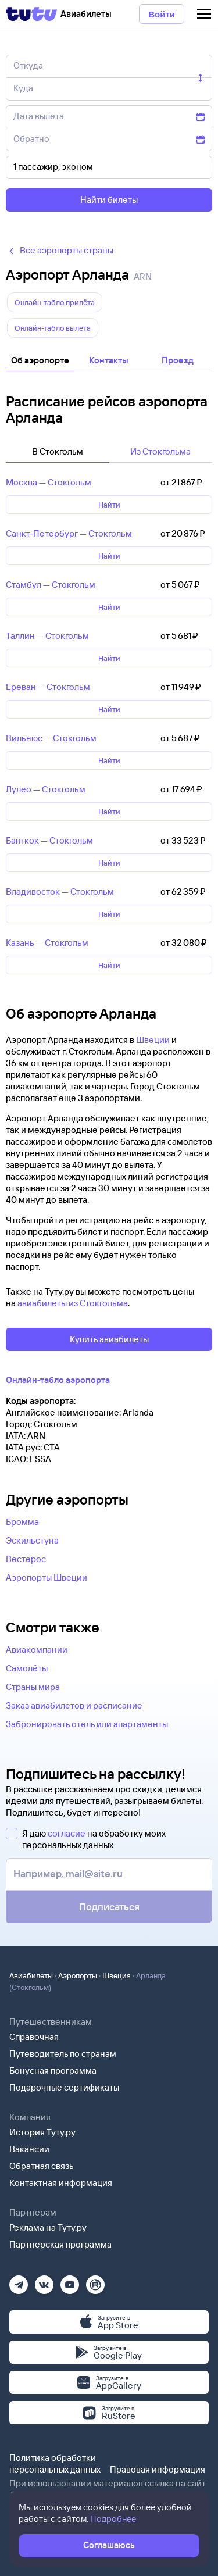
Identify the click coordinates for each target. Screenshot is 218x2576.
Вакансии (29, 2149)
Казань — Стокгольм (47, 942)
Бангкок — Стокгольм (49, 840)
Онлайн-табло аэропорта (58, 1379)
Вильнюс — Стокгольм (51, 738)
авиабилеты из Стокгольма (72, 1303)
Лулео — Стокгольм (45, 789)
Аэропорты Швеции (46, 1577)
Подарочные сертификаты (64, 2087)
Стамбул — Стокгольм (50, 584)
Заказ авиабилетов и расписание (74, 1705)
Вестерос (26, 1558)
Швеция (116, 1975)
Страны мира (33, 1686)
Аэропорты (77, 1975)
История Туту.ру (42, 2132)
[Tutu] (31, 14)
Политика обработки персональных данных (55, 2463)
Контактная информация (60, 2182)
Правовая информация (157, 2469)
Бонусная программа (53, 2070)
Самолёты (27, 1668)
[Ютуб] (69, 2280)
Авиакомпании (36, 1649)
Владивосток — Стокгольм (60, 891)
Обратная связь (41, 2165)
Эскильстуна (32, 1540)
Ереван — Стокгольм (48, 686)
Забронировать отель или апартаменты (87, 1724)
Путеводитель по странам (62, 2053)
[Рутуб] (95, 2280)
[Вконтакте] (44, 2280)
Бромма (22, 1521)
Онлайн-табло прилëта (55, 302)
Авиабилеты (31, 1975)
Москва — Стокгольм (48, 482)
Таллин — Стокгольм (47, 635)
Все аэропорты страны (59, 250)
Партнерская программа (60, 2244)
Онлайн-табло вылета (53, 328)
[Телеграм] (18, 2280)
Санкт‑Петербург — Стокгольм (69, 533)
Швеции (153, 1039)
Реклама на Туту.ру (48, 2227)
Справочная (34, 2036)
